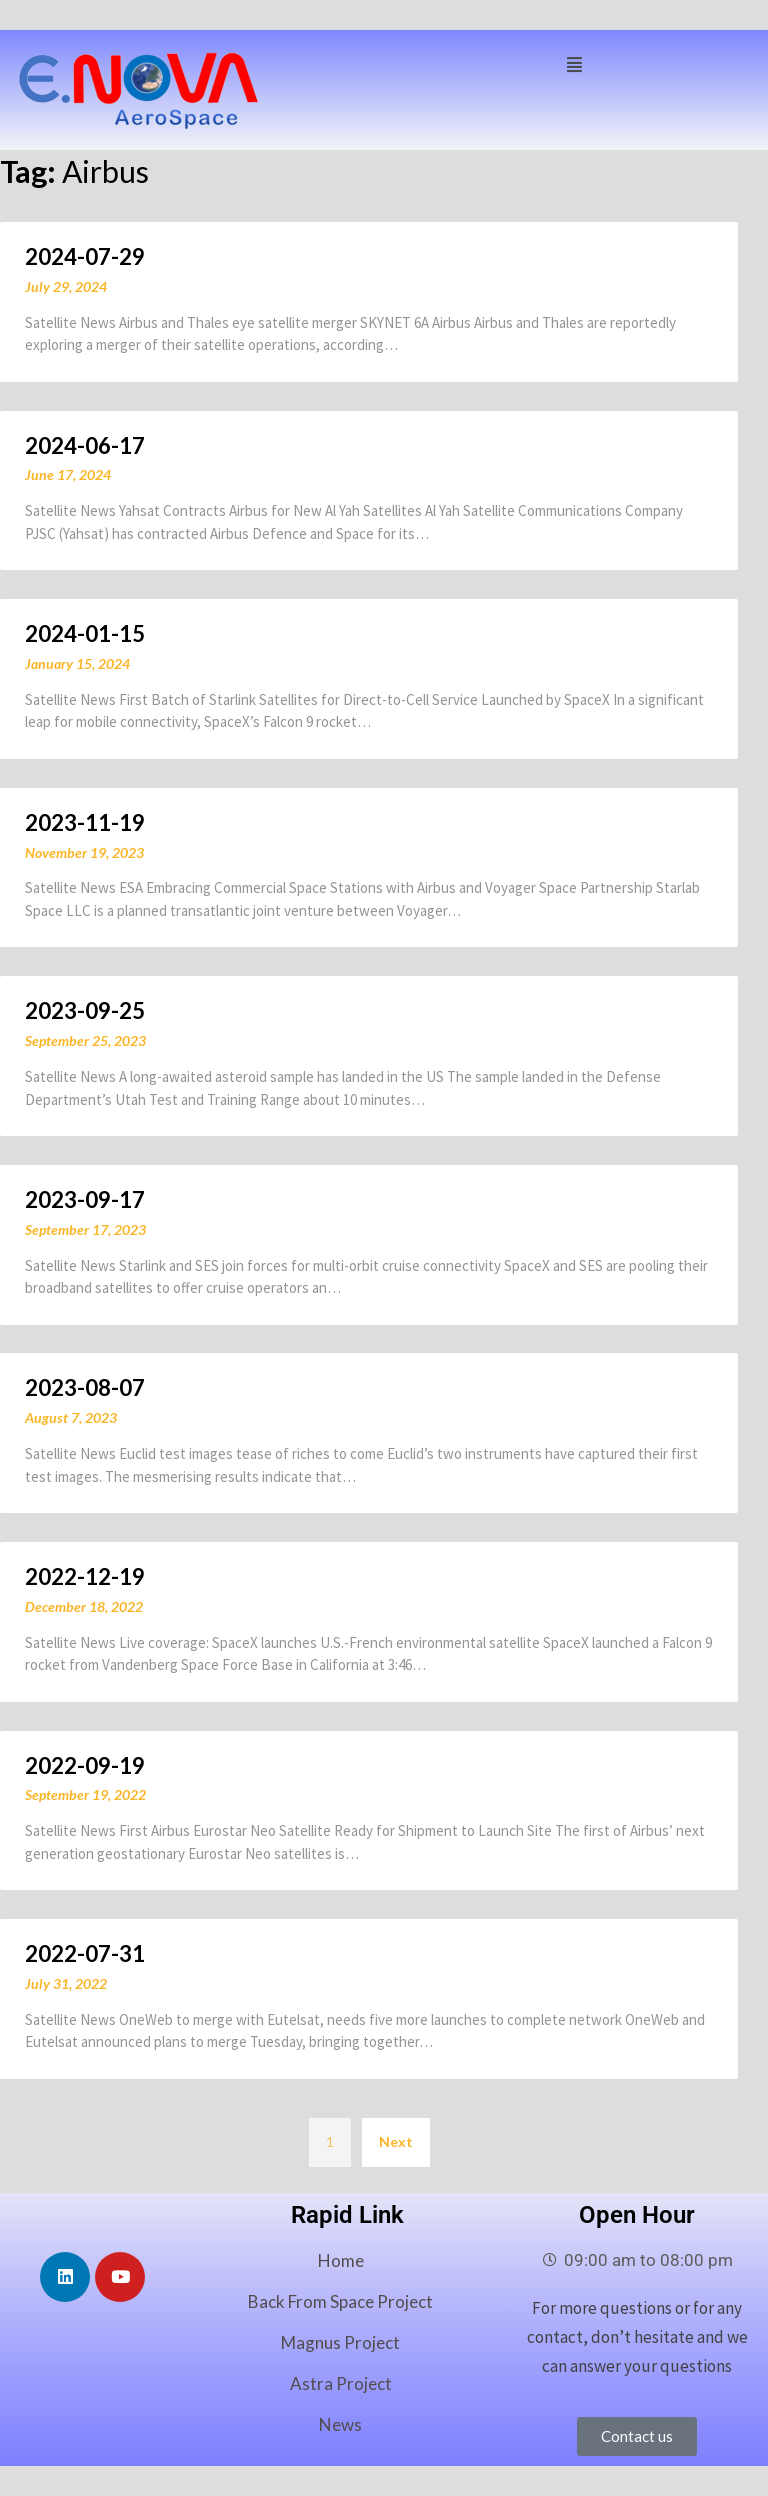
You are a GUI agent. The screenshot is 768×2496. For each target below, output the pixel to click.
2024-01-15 (85, 633)
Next (396, 2141)
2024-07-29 (85, 256)
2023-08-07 (85, 1387)
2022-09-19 (85, 1765)
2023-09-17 (85, 1199)
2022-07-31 (85, 1953)
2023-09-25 (85, 1010)
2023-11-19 (85, 822)
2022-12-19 (85, 1576)
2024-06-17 (85, 445)
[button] (574, 62)
